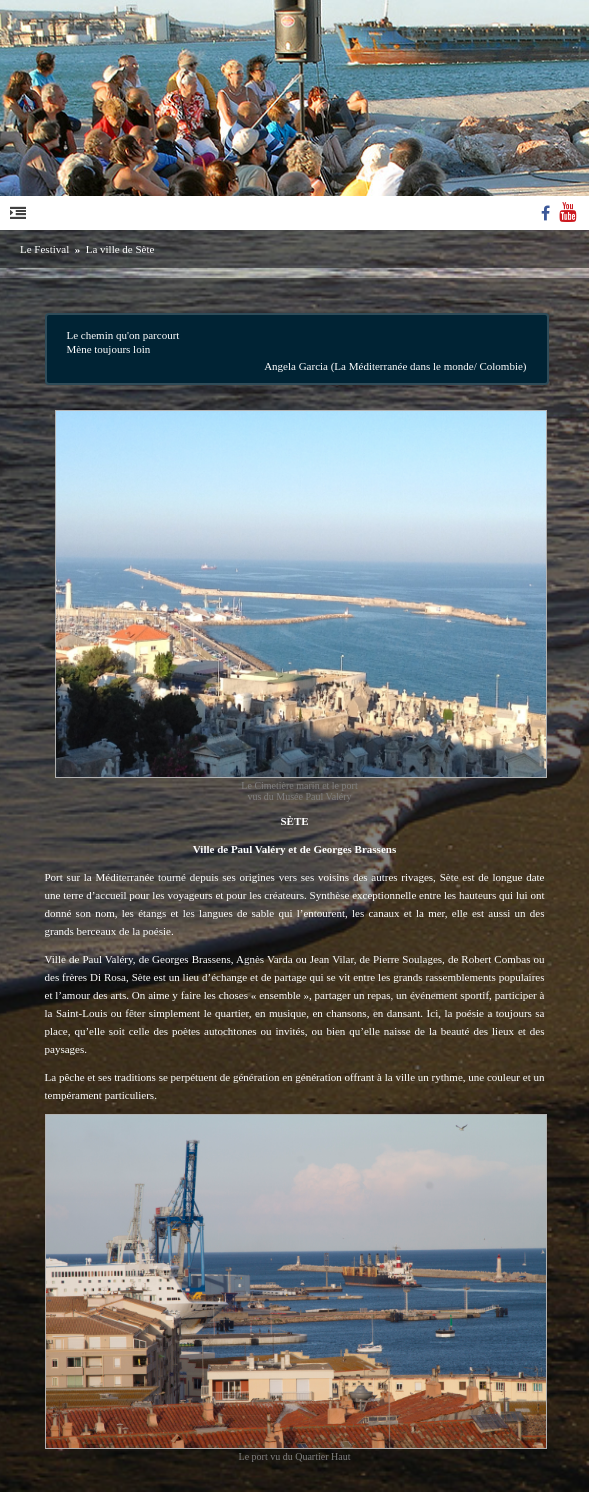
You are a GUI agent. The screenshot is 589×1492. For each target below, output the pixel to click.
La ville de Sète (120, 249)
